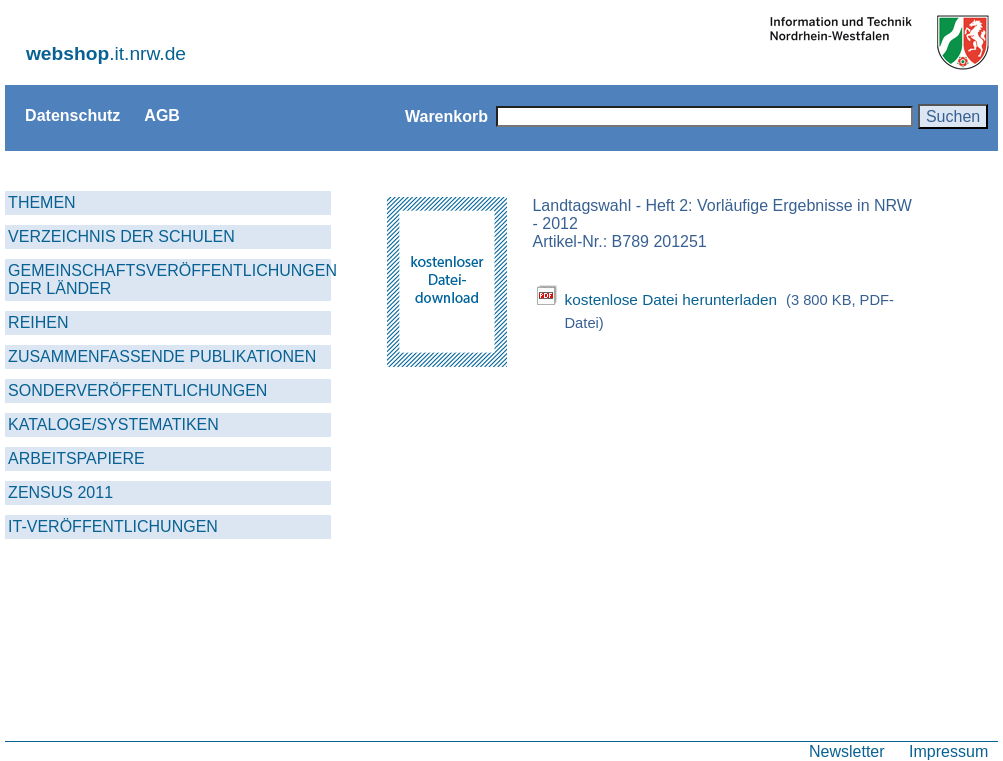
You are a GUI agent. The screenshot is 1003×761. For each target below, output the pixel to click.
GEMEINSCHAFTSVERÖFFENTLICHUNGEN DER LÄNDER (169, 279)
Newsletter (847, 751)
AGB (162, 115)
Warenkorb (446, 116)
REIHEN (38, 322)
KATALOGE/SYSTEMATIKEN (113, 424)
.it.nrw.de (106, 53)
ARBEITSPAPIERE (76, 458)
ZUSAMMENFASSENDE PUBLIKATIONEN (162, 356)
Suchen (953, 116)
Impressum (948, 751)
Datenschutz (72, 115)
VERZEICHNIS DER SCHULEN (121, 236)
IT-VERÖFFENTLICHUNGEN (113, 526)
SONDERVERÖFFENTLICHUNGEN (137, 390)
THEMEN (42, 202)
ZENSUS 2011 (60, 492)
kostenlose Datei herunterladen (670, 299)
